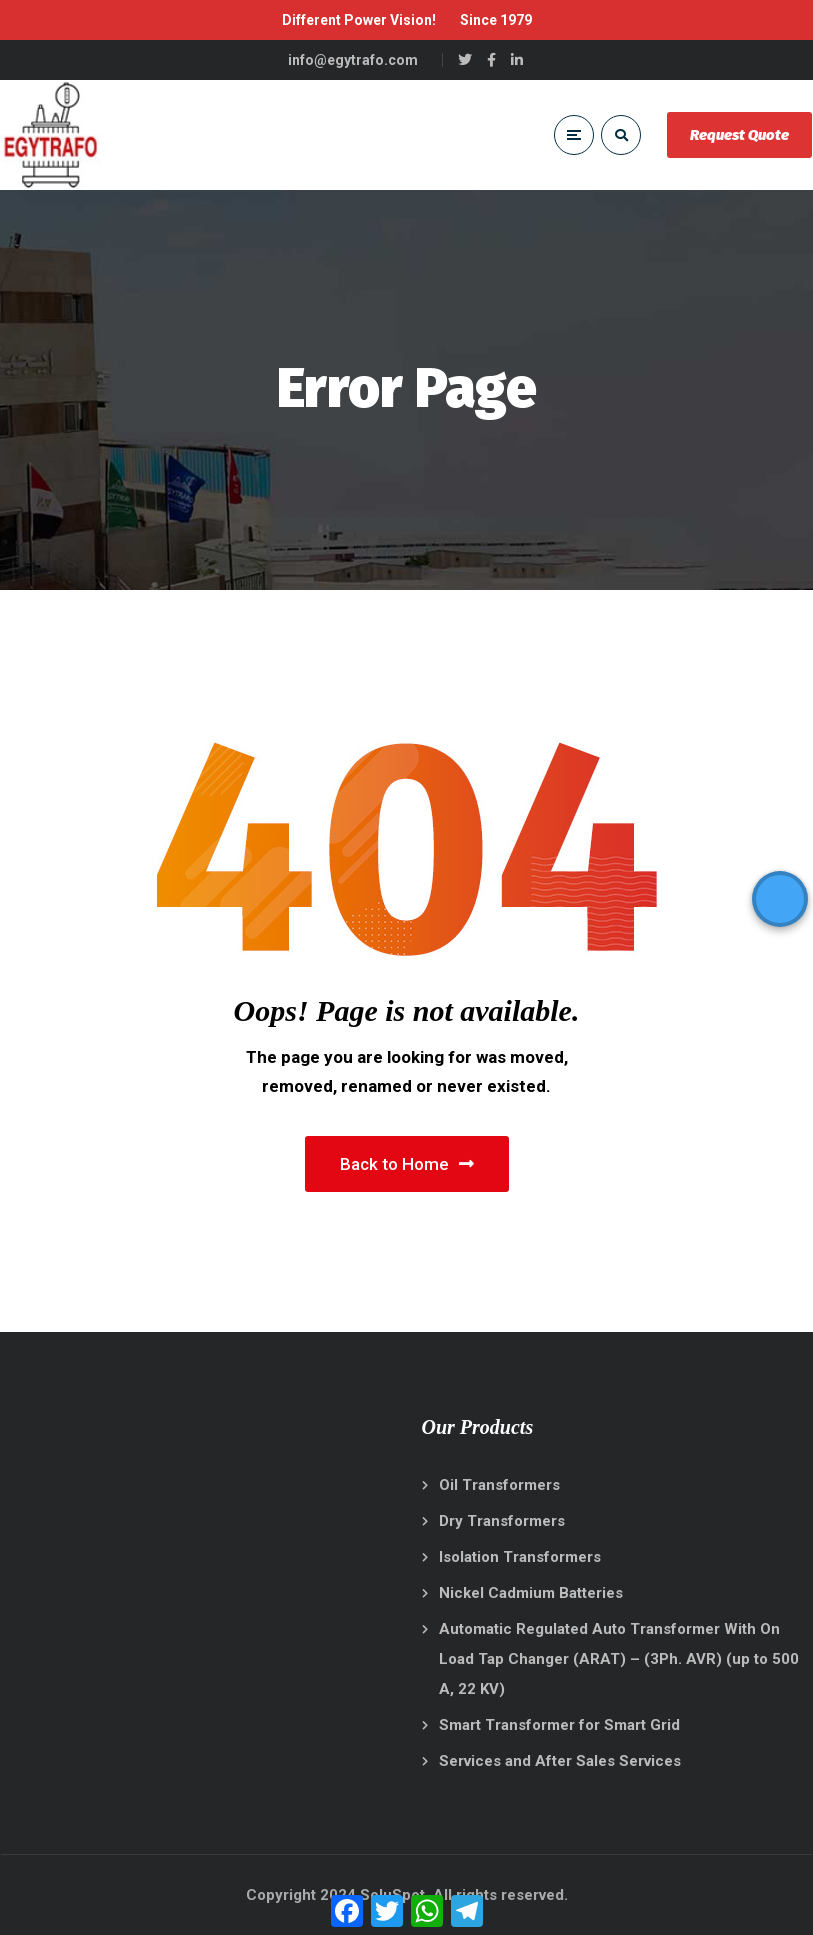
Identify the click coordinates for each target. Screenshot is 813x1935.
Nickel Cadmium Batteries (531, 1593)
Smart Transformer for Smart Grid (559, 1725)
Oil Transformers (499, 1485)
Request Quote (739, 135)
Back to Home (407, 1164)
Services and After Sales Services (560, 1761)
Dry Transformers (502, 1521)
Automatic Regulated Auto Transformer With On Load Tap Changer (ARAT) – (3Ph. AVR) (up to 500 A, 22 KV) (619, 1659)
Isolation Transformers (520, 1557)
